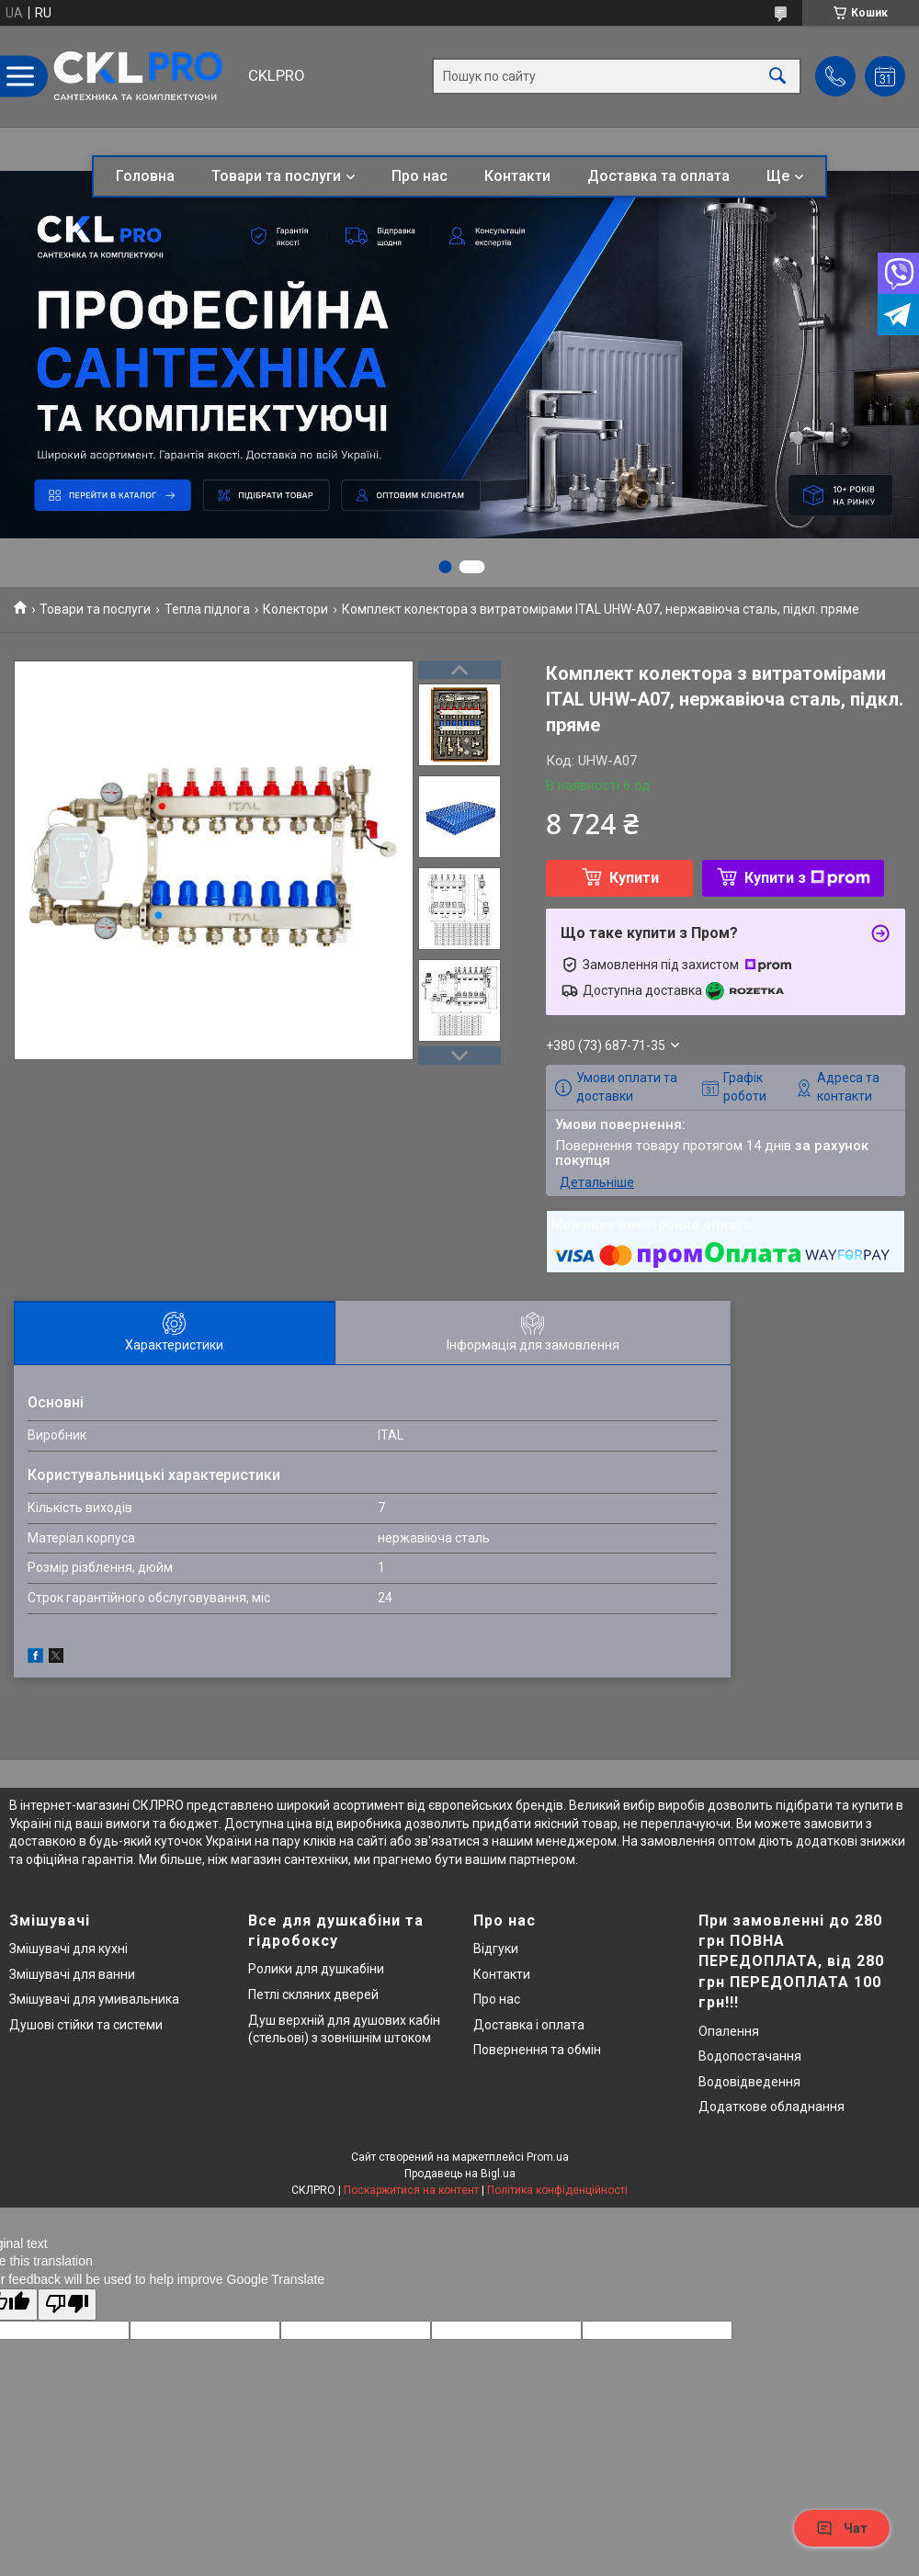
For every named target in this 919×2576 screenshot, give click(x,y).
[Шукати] (777, 77)
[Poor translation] (67, 2304)
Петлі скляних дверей (313, 1994)
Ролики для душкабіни (316, 1968)
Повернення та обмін (537, 2049)
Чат (842, 2528)
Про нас (419, 176)
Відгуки (495, 1948)
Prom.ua (548, 2157)
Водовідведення (749, 2081)
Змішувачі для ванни (72, 1974)
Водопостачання (749, 2056)
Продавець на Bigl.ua (460, 2173)
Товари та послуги (276, 176)
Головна (145, 176)
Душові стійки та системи (86, 2024)
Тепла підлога (207, 609)
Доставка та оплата (658, 176)
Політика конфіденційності (557, 2190)
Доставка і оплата (528, 2024)
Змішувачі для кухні (68, 1948)
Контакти (517, 176)
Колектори (295, 609)
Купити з (807, 878)
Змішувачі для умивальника (94, 1999)
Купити (634, 878)
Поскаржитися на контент (411, 2190)
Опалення (728, 2031)
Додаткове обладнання (771, 2106)
